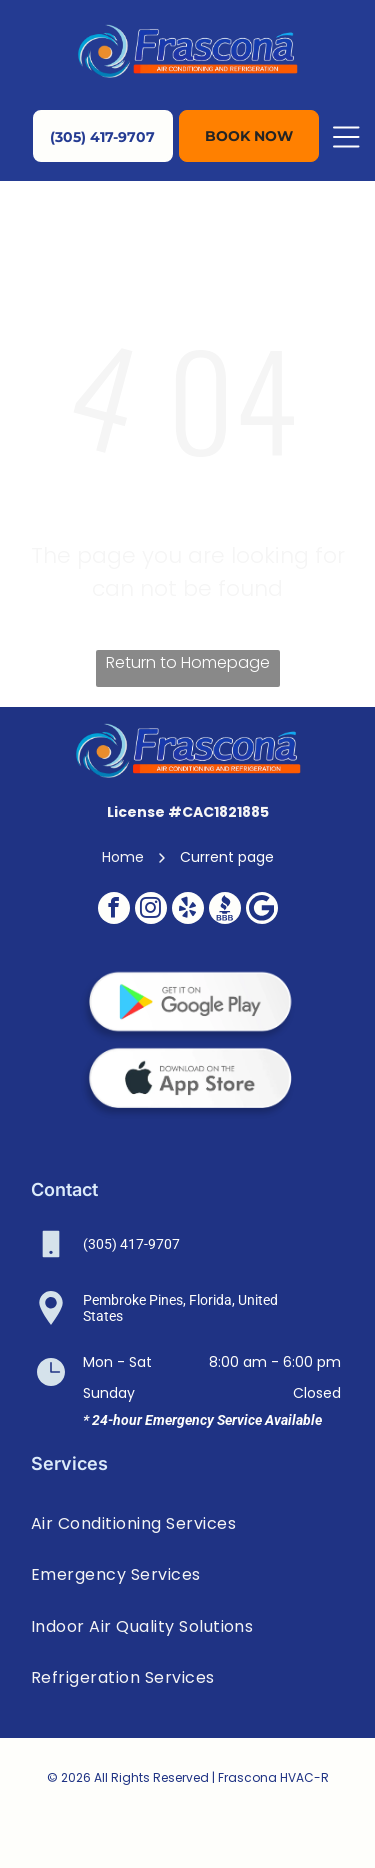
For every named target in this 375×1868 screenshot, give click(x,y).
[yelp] (188, 910)
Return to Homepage (188, 662)
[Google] (262, 910)
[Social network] (225, 910)
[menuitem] (187, 1523)
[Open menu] (346, 137)
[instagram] (151, 910)
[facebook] (114, 910)
